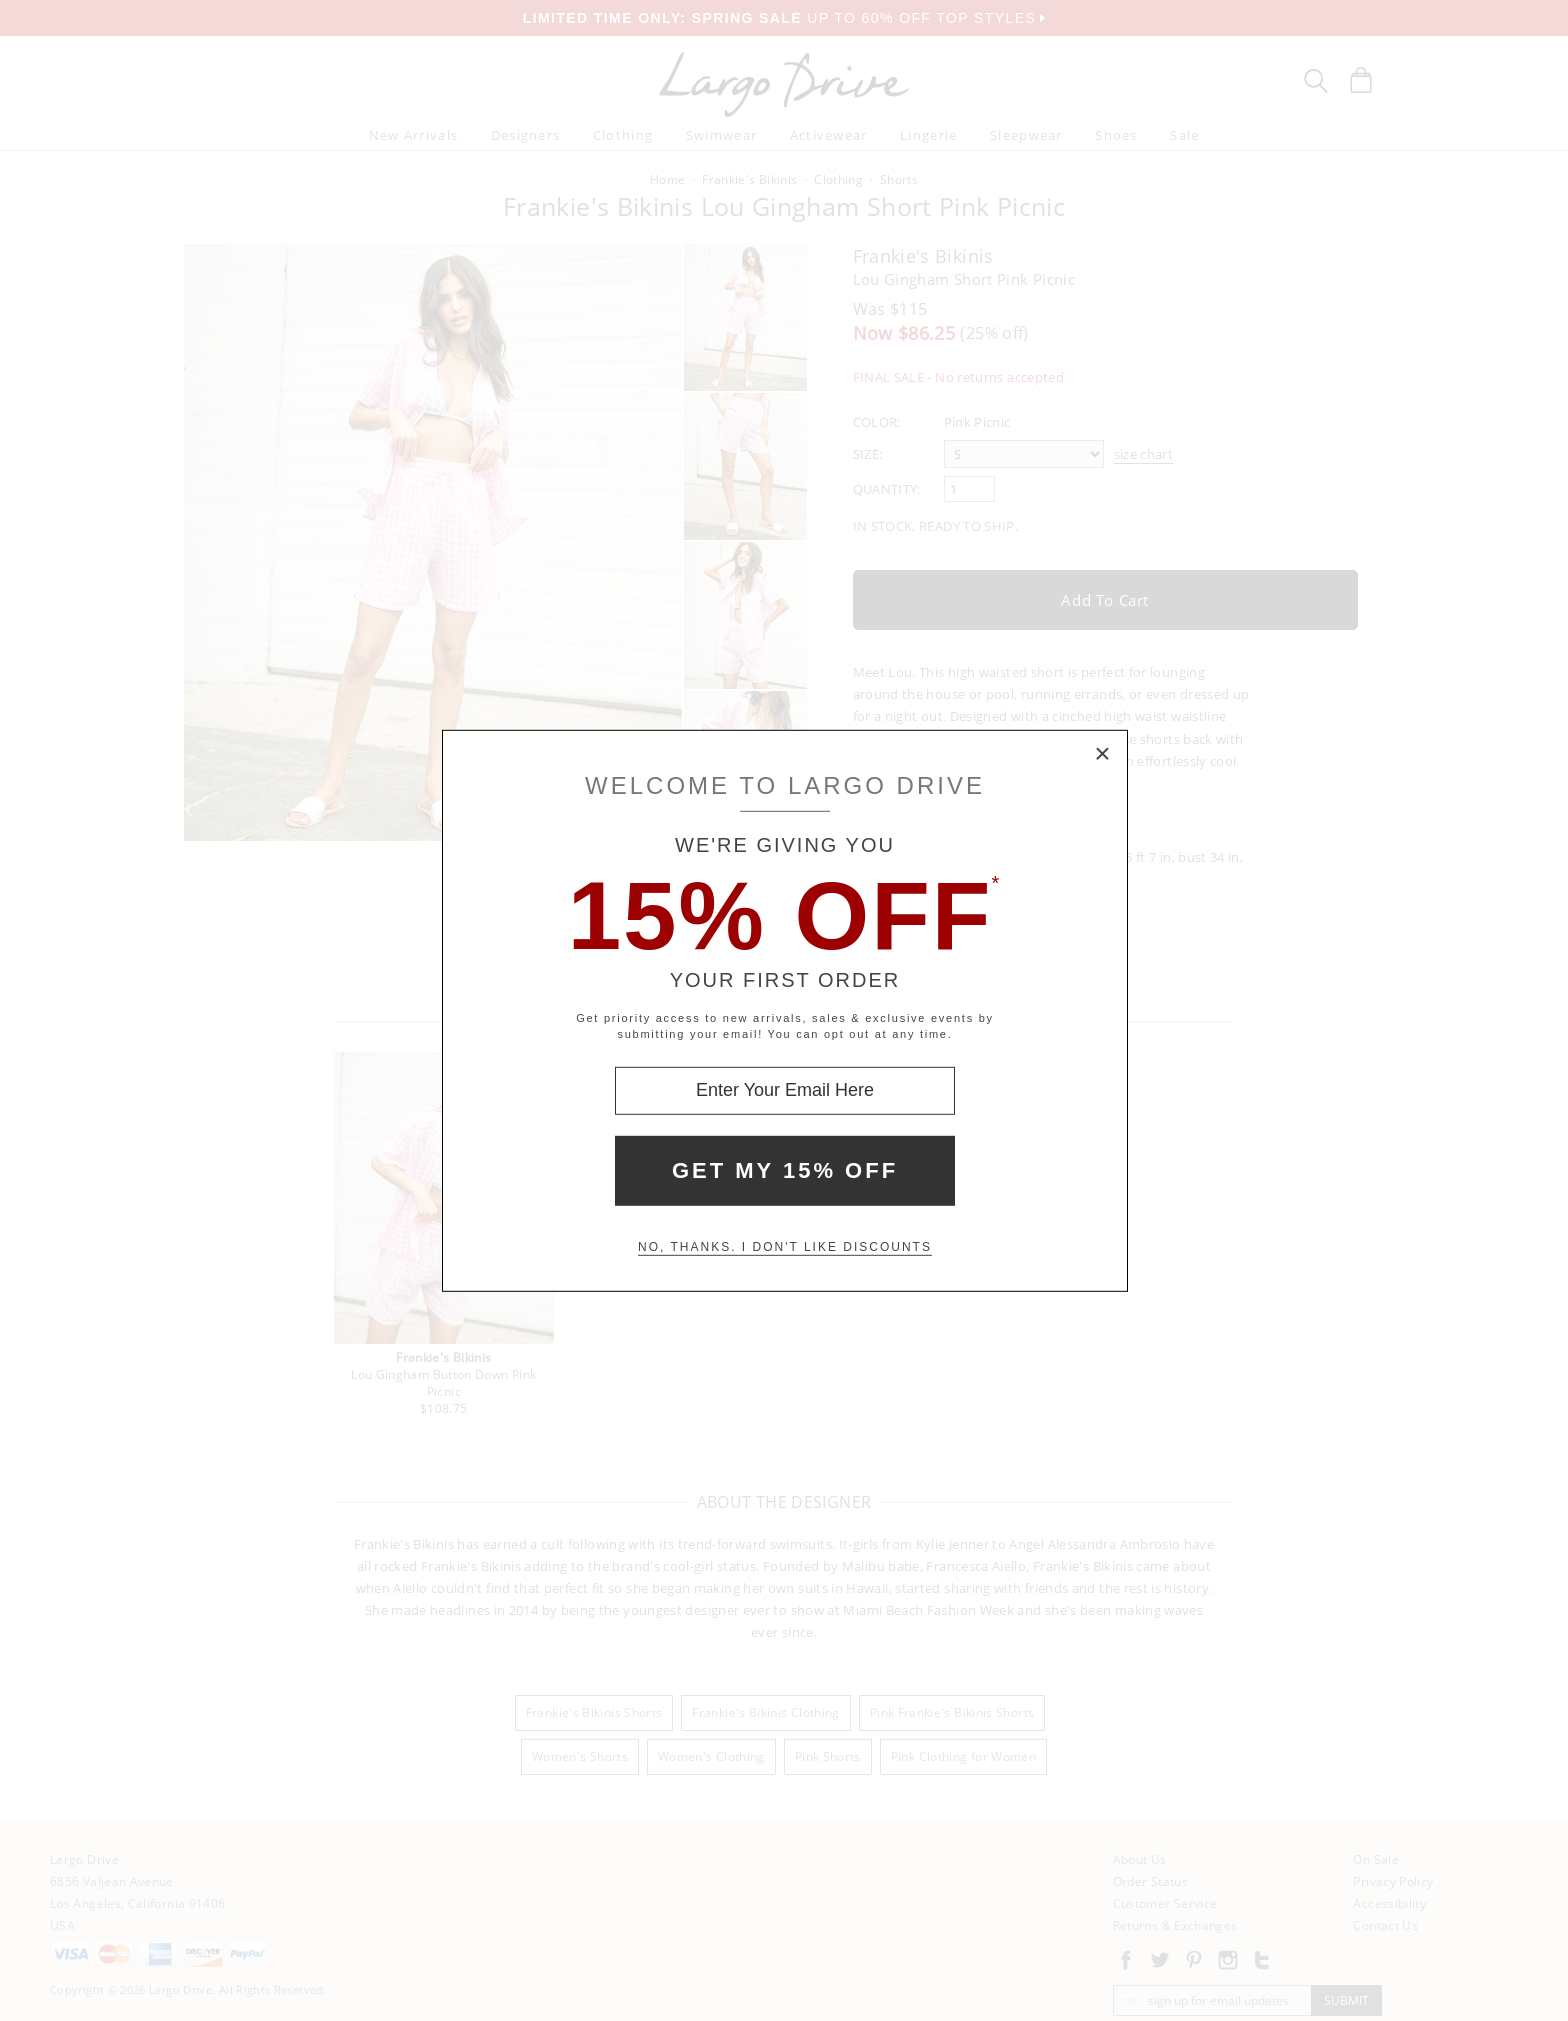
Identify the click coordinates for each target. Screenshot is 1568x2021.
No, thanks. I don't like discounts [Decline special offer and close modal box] (785, 1247)
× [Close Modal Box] (1103, 754)
